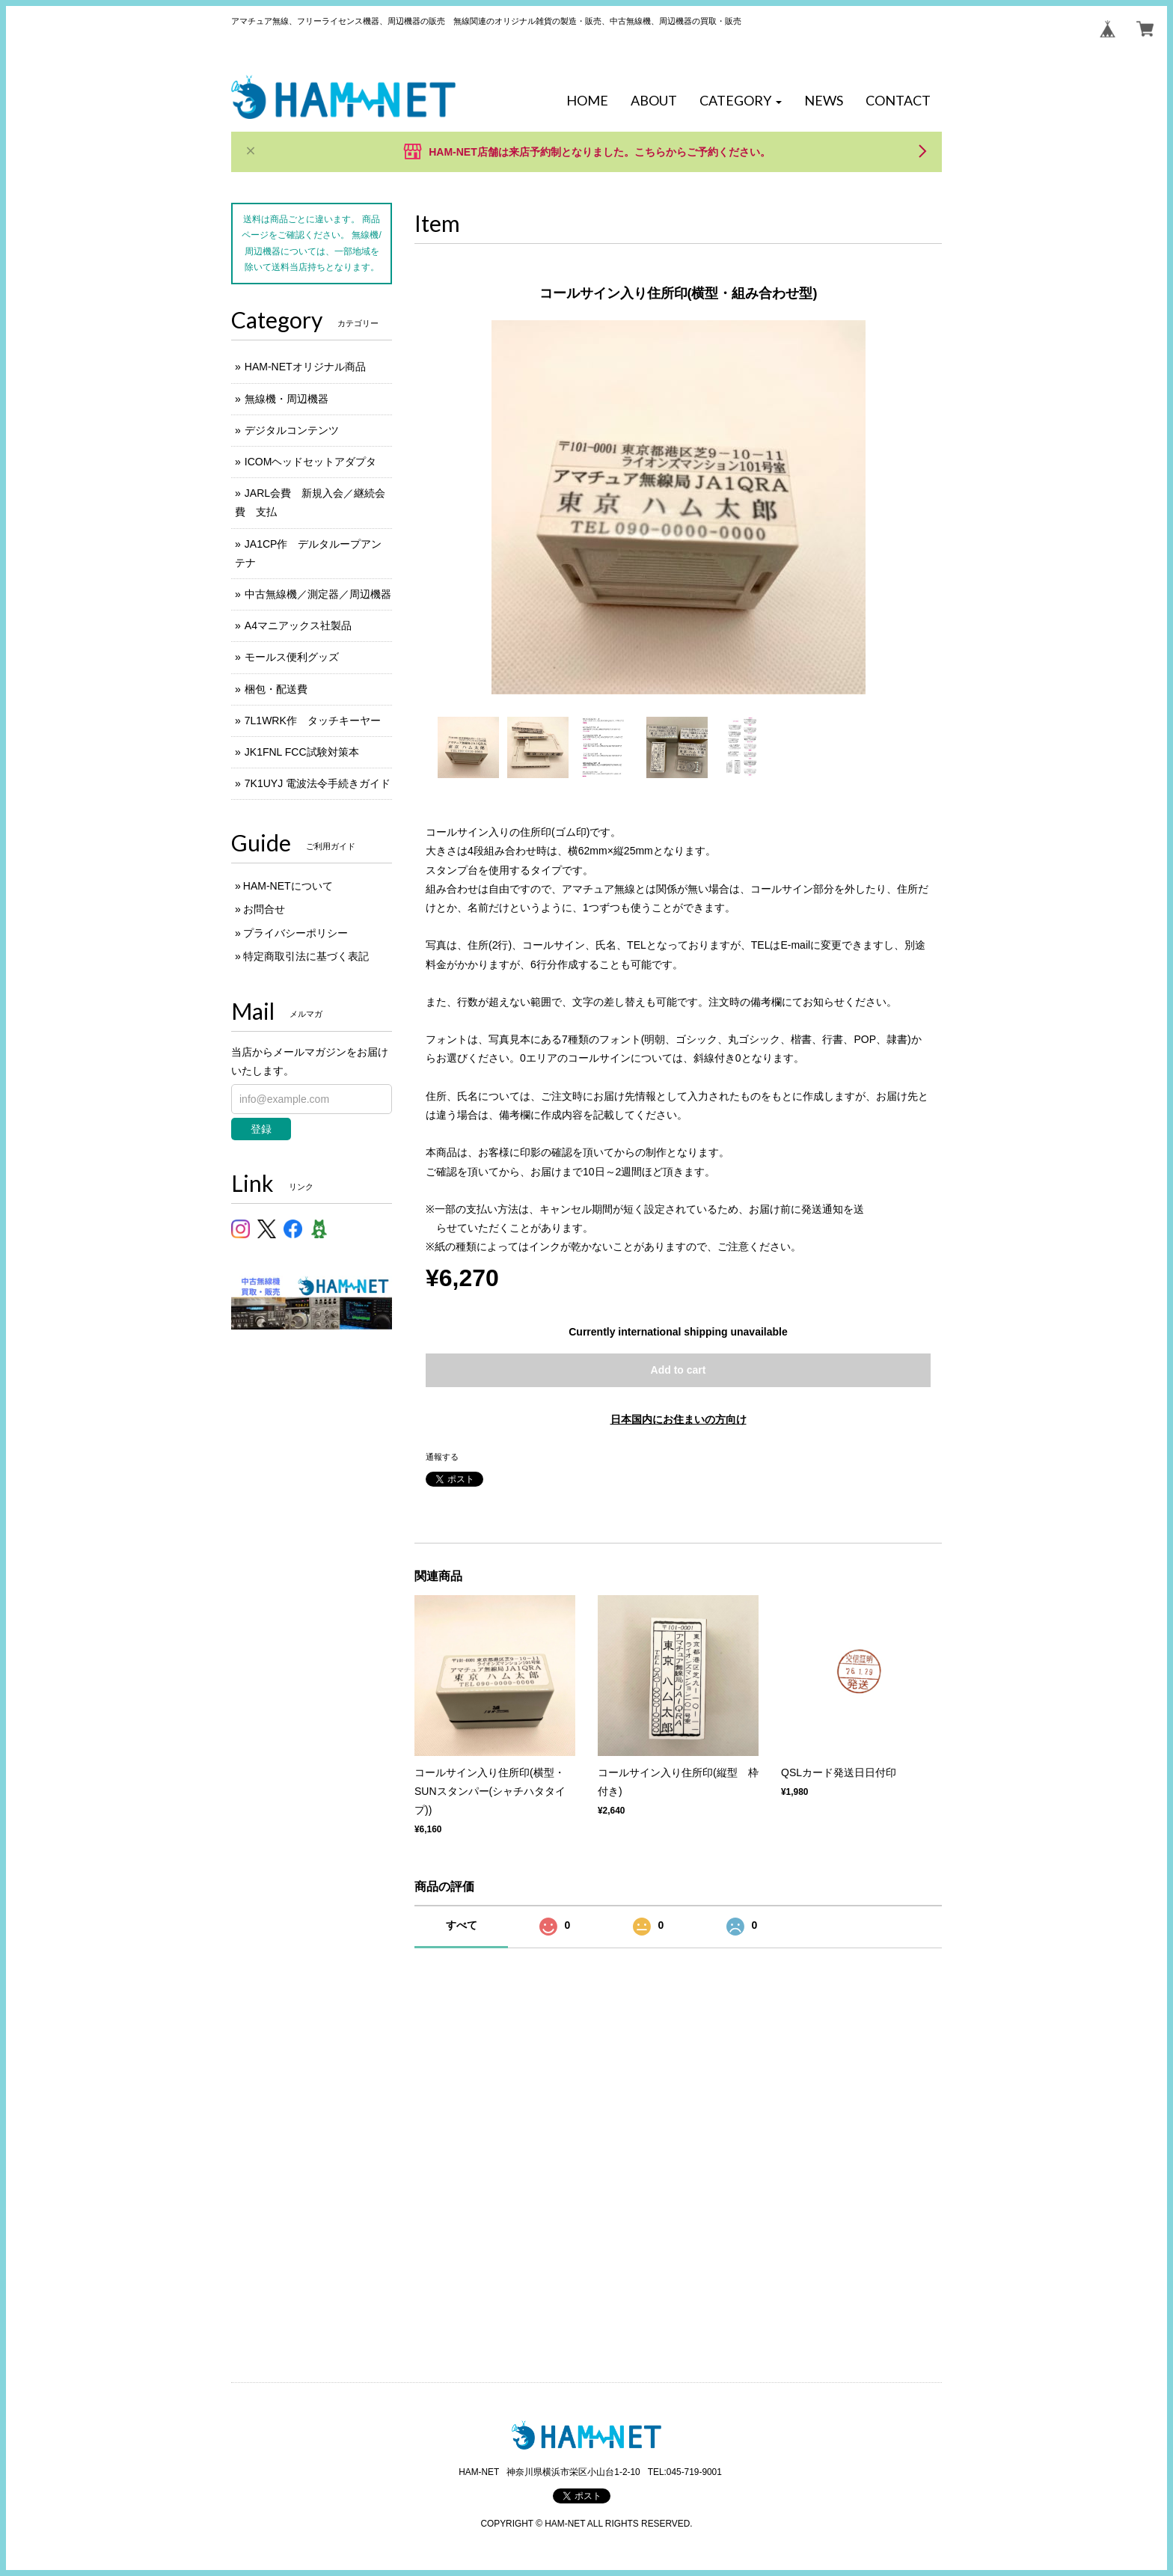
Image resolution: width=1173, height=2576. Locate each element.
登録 (261, 1129)
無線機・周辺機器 (286, 399)
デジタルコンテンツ (292, 430)
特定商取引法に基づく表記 (306, 956)
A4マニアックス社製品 (298, 625)
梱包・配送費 (276, 689)
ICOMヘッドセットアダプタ (311, 462)
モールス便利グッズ (292, 657)
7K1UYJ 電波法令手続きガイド (318, 783)
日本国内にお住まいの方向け (678, 1419)
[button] (740, 101)
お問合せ (264, 909)
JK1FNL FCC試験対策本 (302, 752)
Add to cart (678, 1370)
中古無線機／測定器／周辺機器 (318, 594)
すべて (461, 1925)
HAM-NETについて (288, 886)
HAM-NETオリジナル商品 (305, 367)
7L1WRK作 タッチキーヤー (313, 720)
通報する (442, 1456)
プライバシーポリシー (295, 933)
